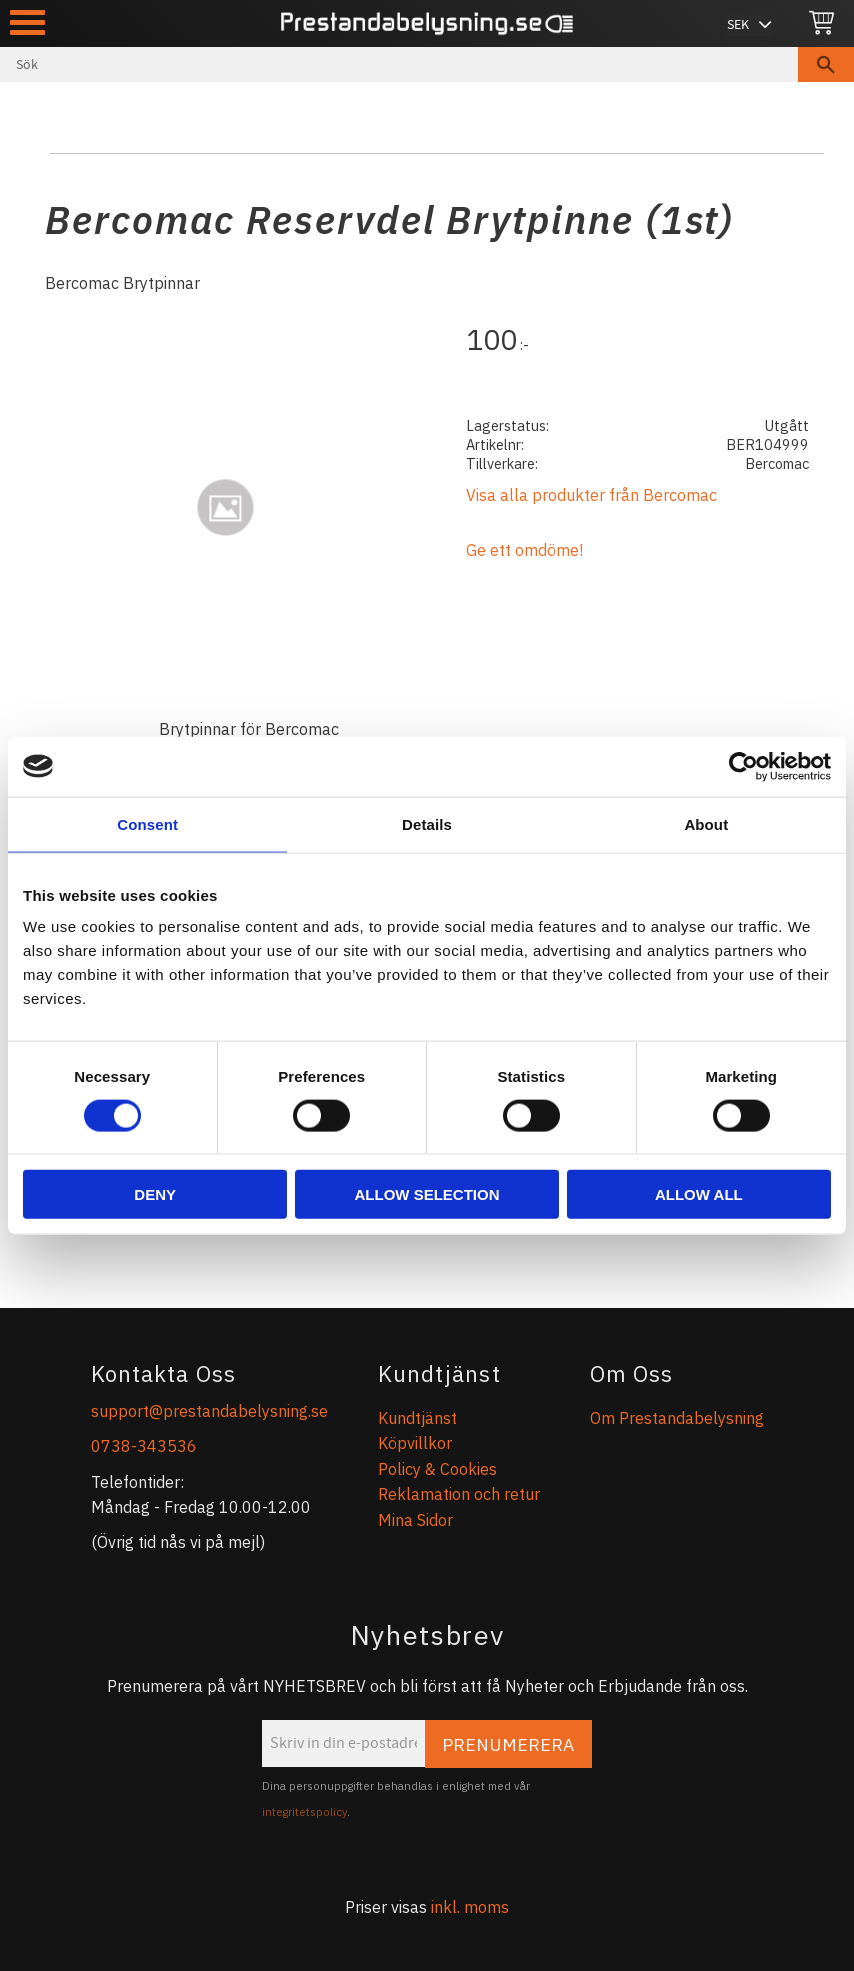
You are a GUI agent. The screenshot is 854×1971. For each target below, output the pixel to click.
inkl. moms (470, 1907)
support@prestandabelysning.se (209, 1411)
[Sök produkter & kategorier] (399, 64)
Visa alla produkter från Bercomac (591, 495)
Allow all (699, 1194)
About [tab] (706, 823)
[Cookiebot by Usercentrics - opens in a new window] (743, 766)
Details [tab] (427, 823)
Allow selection (427, 1194)
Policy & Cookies (437, 1469)
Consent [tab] (147, 823)
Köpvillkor (415, 1443)
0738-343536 (144, 1446)
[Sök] (826, 64)
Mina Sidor (415, 1520)
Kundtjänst (417, 1418)
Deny (155, 1194)
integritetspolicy (304, 1812)
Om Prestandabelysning (677, 1418)
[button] (27, 22)
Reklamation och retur (459, 1494)
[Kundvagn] (821, 23)
